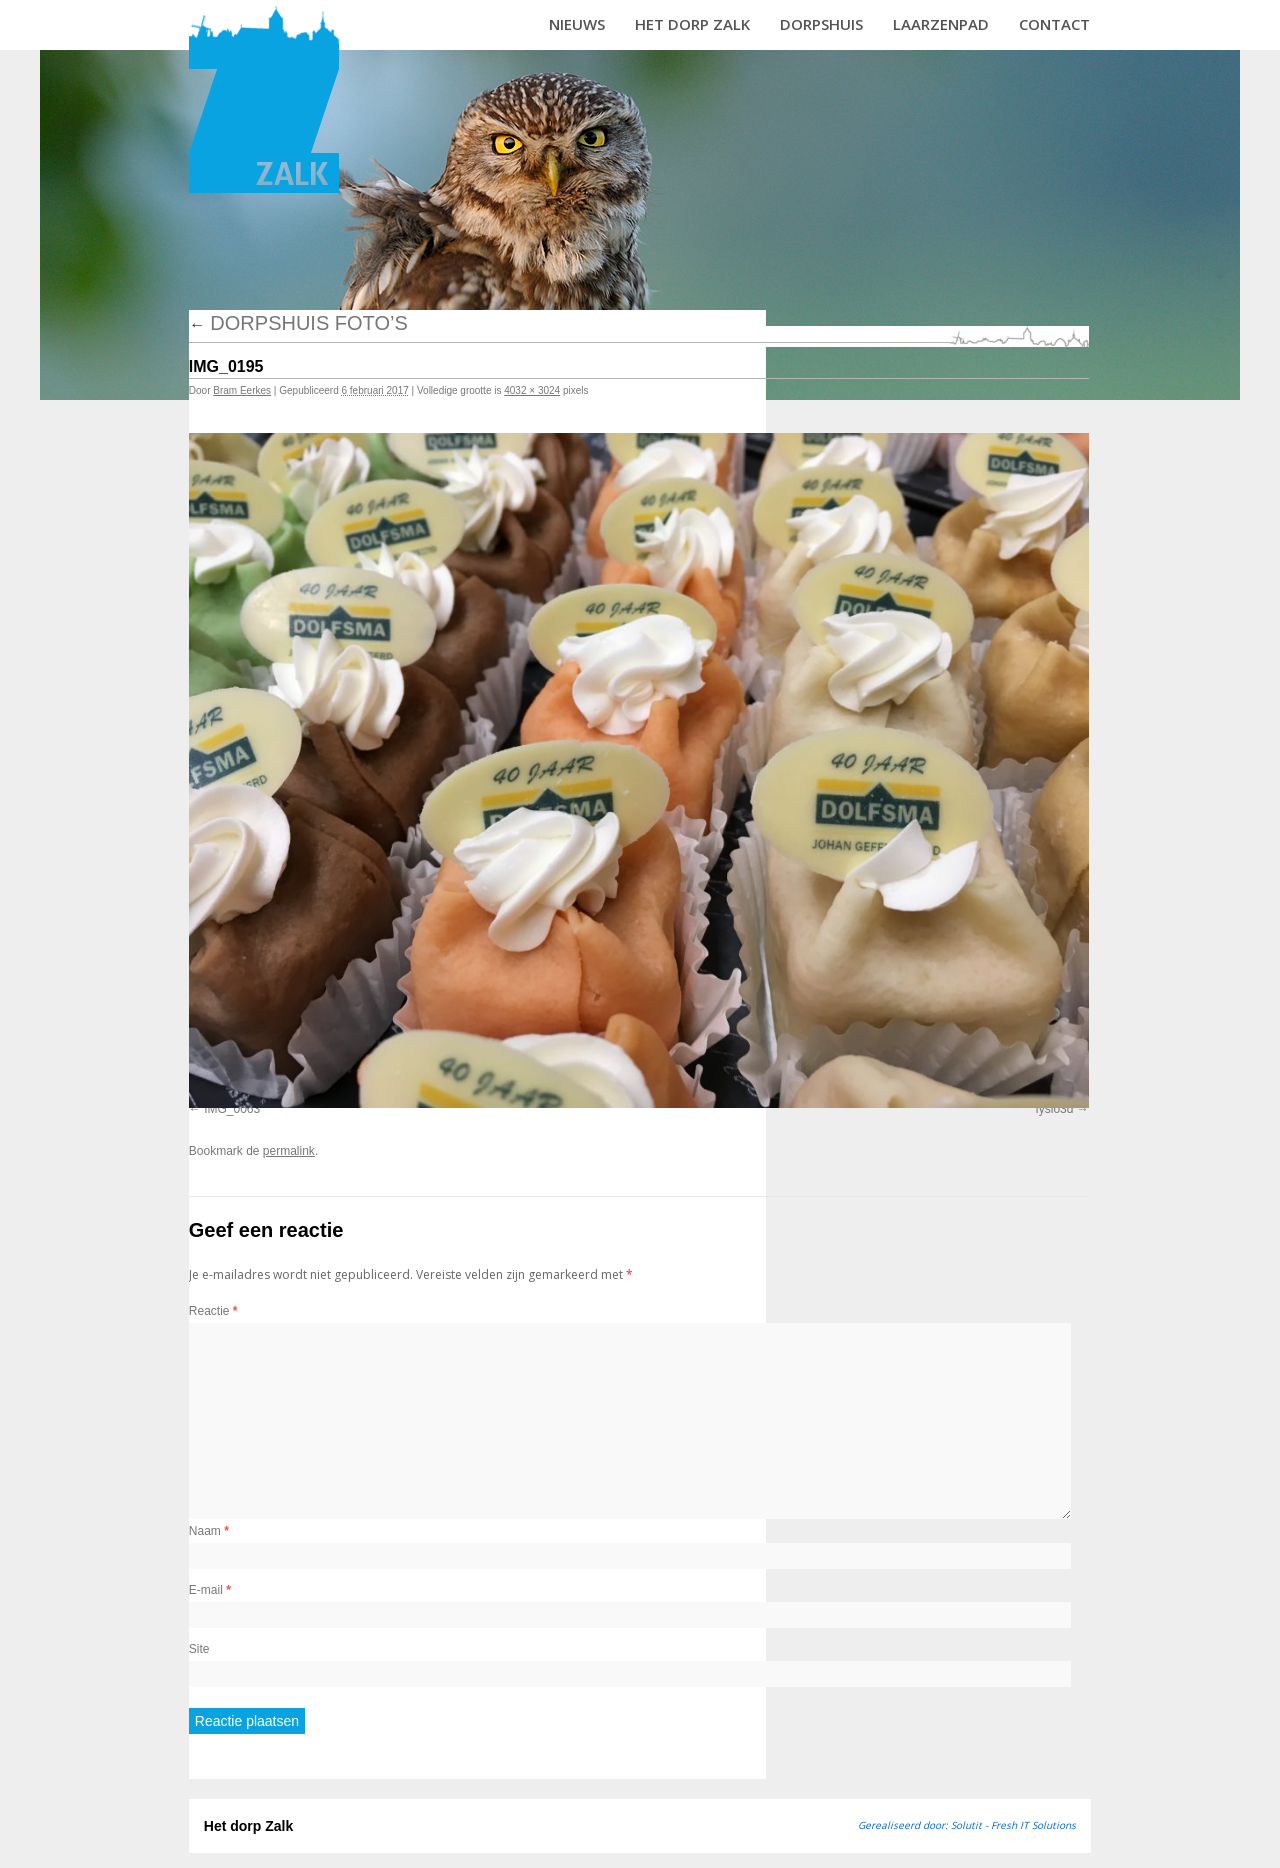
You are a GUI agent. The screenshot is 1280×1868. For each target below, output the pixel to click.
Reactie (213, 1311)
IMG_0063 (232, 1109)
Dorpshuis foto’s (298, 323)
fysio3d (1054, 1109)
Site (199, 1649)
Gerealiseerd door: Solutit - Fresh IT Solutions (967, 1825)
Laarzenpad (941, 24)
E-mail (210, 1590)
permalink (289, 1151)
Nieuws (577, 24)
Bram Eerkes (242, 390)
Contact (1054, 24)
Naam (209, 1531)
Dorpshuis (821, 24)
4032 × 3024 (532, 390)
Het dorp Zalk (692, 24)
